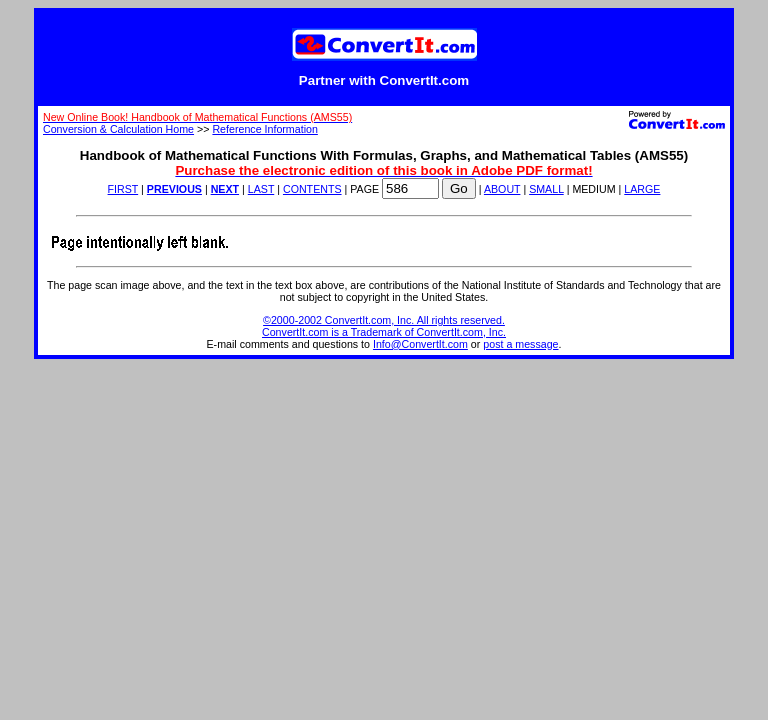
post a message (520, 344)
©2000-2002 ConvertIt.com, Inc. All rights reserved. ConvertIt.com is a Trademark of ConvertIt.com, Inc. (384, 326)
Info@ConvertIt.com (420, 344)
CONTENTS (312, 189)
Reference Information (264, 129)
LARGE (642, 189)
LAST (261, 189)
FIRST (123, 189)
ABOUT (502, 189)
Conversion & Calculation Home (118, 129)
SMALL (546, 189)
